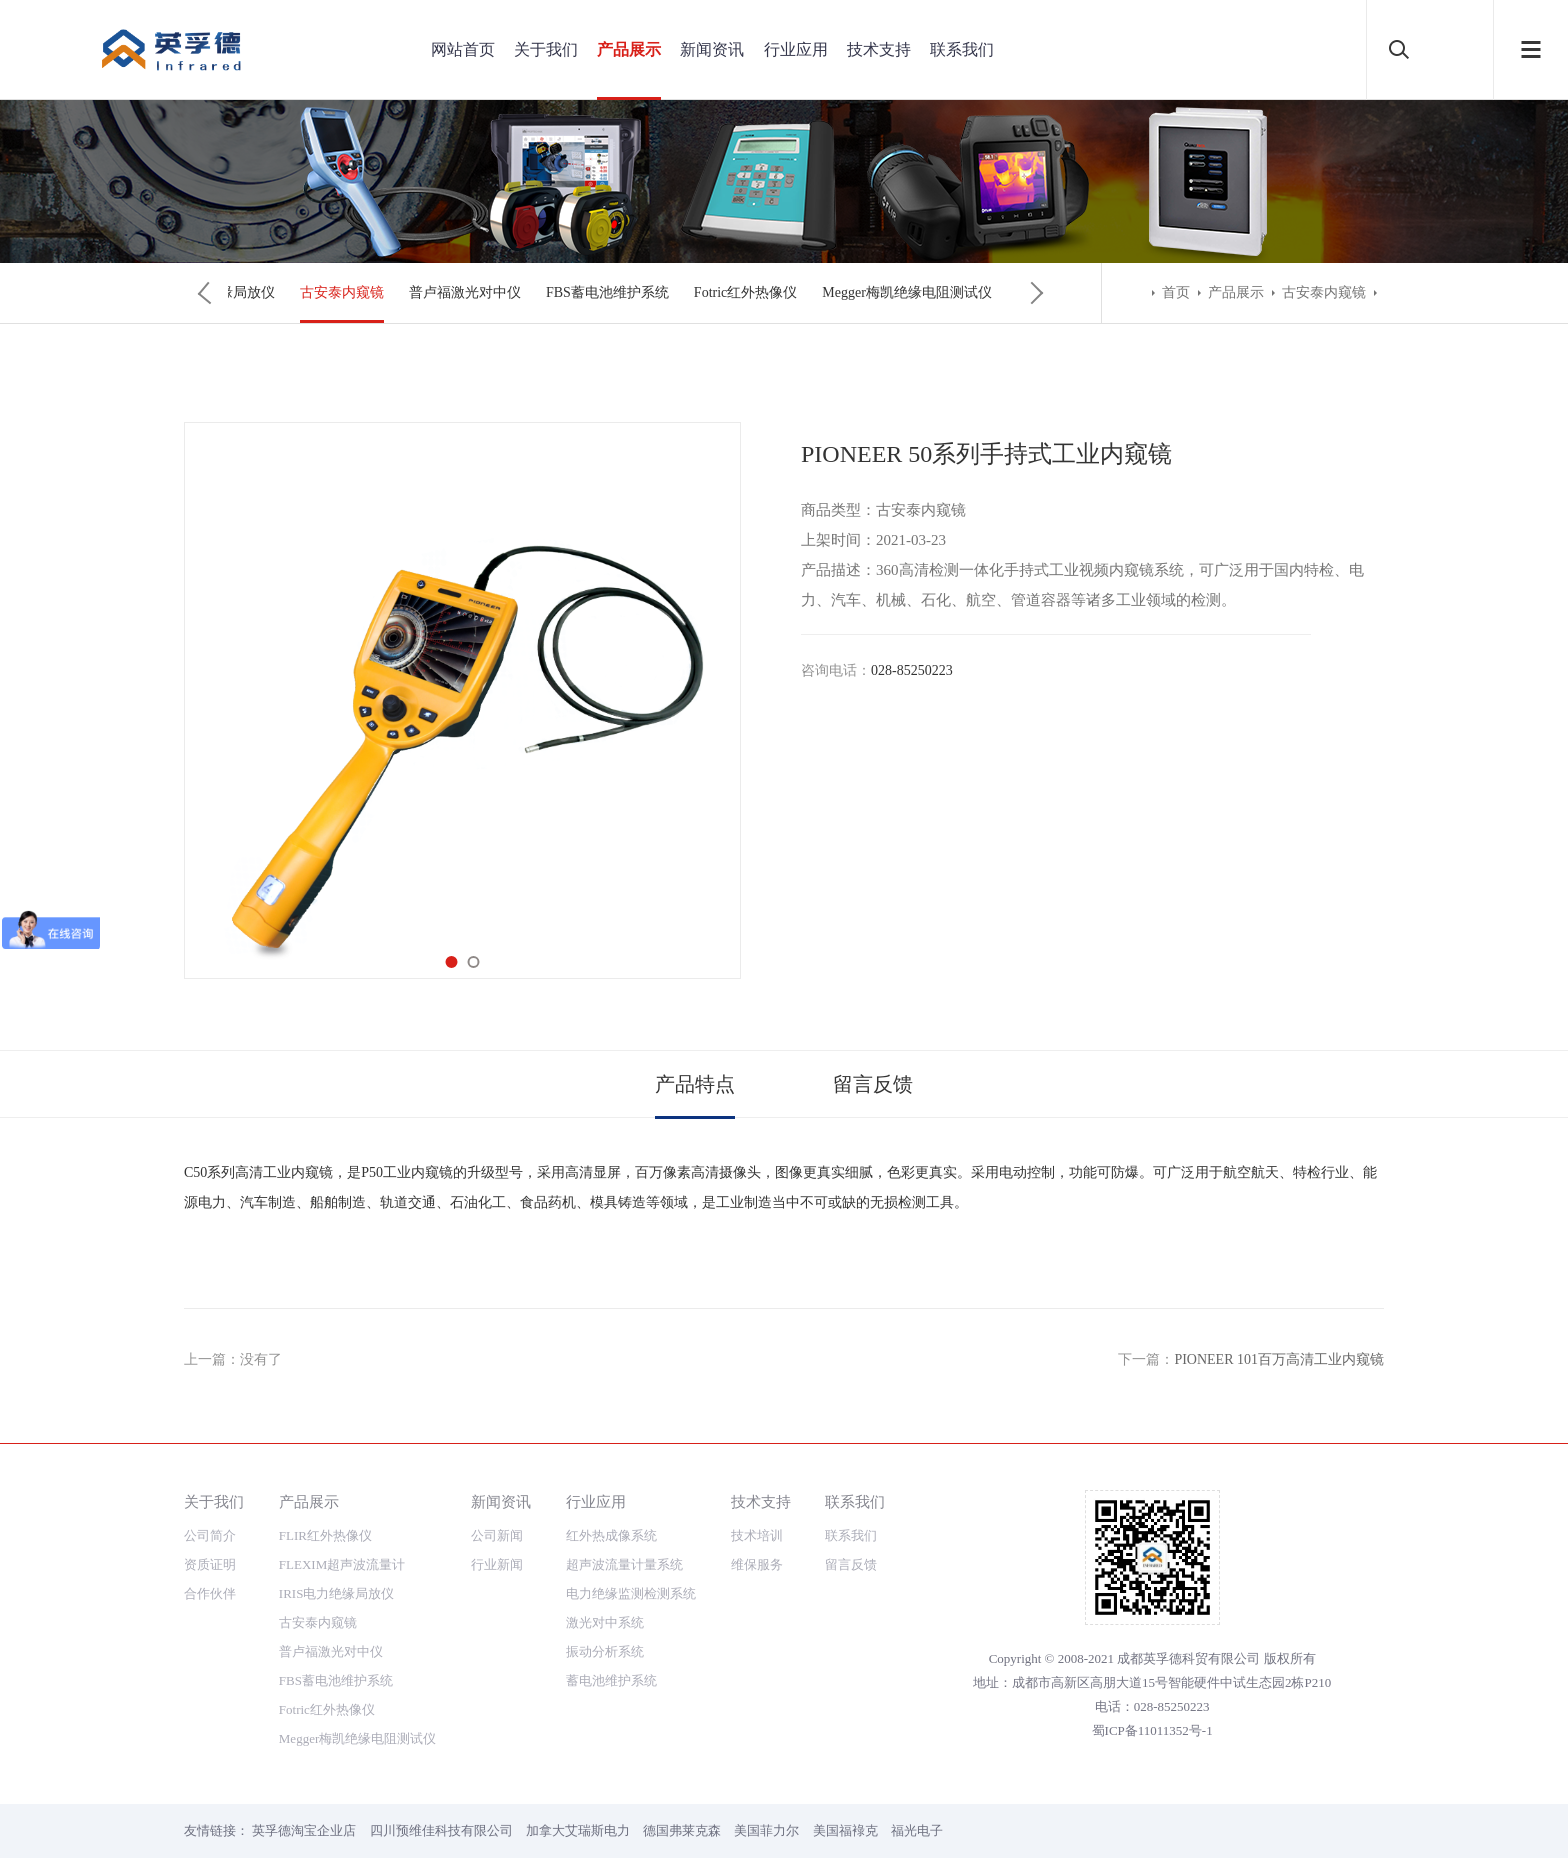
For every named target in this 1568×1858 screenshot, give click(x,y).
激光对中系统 (605, 1622)
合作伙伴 (210, 1593)
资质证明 (210, 1564)
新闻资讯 (712, 49)
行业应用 (796, 49)
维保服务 (757, 1564)
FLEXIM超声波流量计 (342, 1564)
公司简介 (210, 1535)
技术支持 (879, 49)
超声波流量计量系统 (624, 1564)
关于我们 (546, 49)
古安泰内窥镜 (342, 292)
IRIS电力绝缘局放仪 (337, 1593)
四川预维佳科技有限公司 (441, 1830)
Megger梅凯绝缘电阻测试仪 (907, 292)
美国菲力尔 (766, 1830)
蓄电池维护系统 (611, 1680)
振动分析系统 (605, 1651)
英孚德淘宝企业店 (304, 1830)
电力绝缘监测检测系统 (631, 1593)
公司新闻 (497, 1535)
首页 (1176, 292)
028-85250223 (912, 670)
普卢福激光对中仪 (465, 292)
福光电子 (917, 1830)
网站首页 (463, 49)
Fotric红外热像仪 (745, 292)
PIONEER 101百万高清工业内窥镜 (1279, 1359)
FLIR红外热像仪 (325, 1535)
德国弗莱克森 (682, 1830)
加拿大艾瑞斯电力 (578, 1830)
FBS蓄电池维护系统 (607, 292)
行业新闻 (497, 1564)
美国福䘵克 (845, 1830)
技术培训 (757, 1535)
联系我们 (962, 49)
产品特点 (695, 1084)
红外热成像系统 (611, 1535)
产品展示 (629, 49)
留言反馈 (873, 1084)
